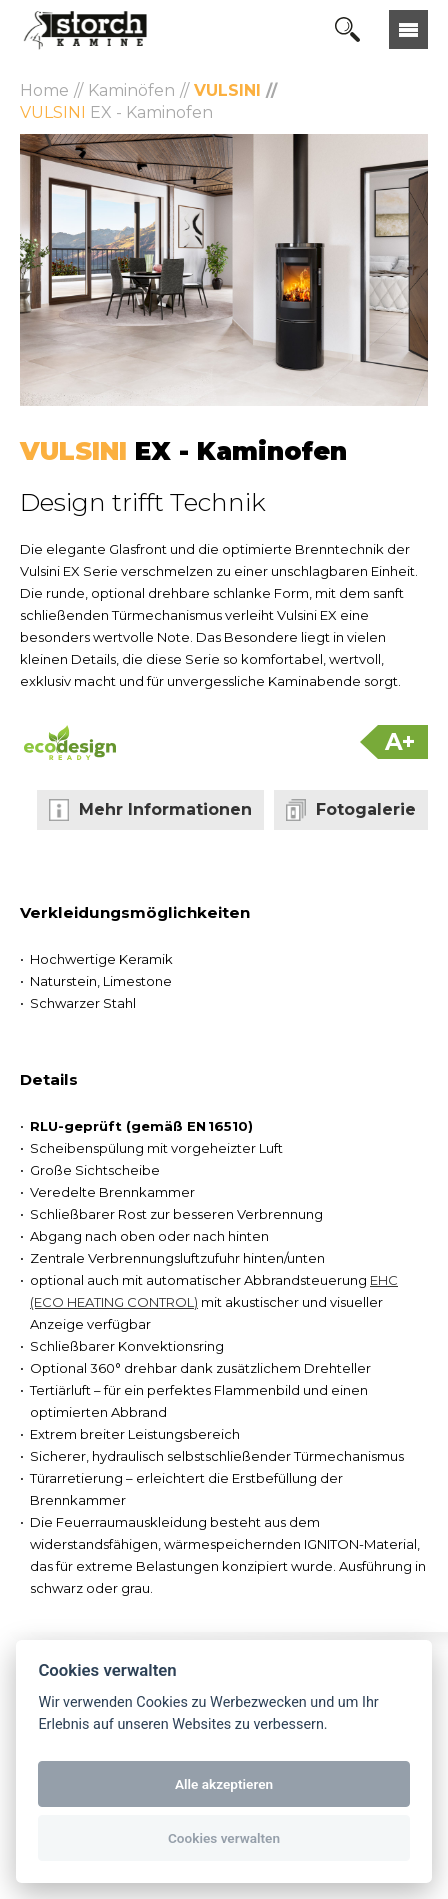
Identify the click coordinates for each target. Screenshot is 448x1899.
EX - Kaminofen (116, 112)
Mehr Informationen (165, 809)
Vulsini (227, 90)
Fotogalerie (366, 809)
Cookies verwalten (224, 1838)
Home (44, 90)
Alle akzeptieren (224, 1784)
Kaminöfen (131, 90)
